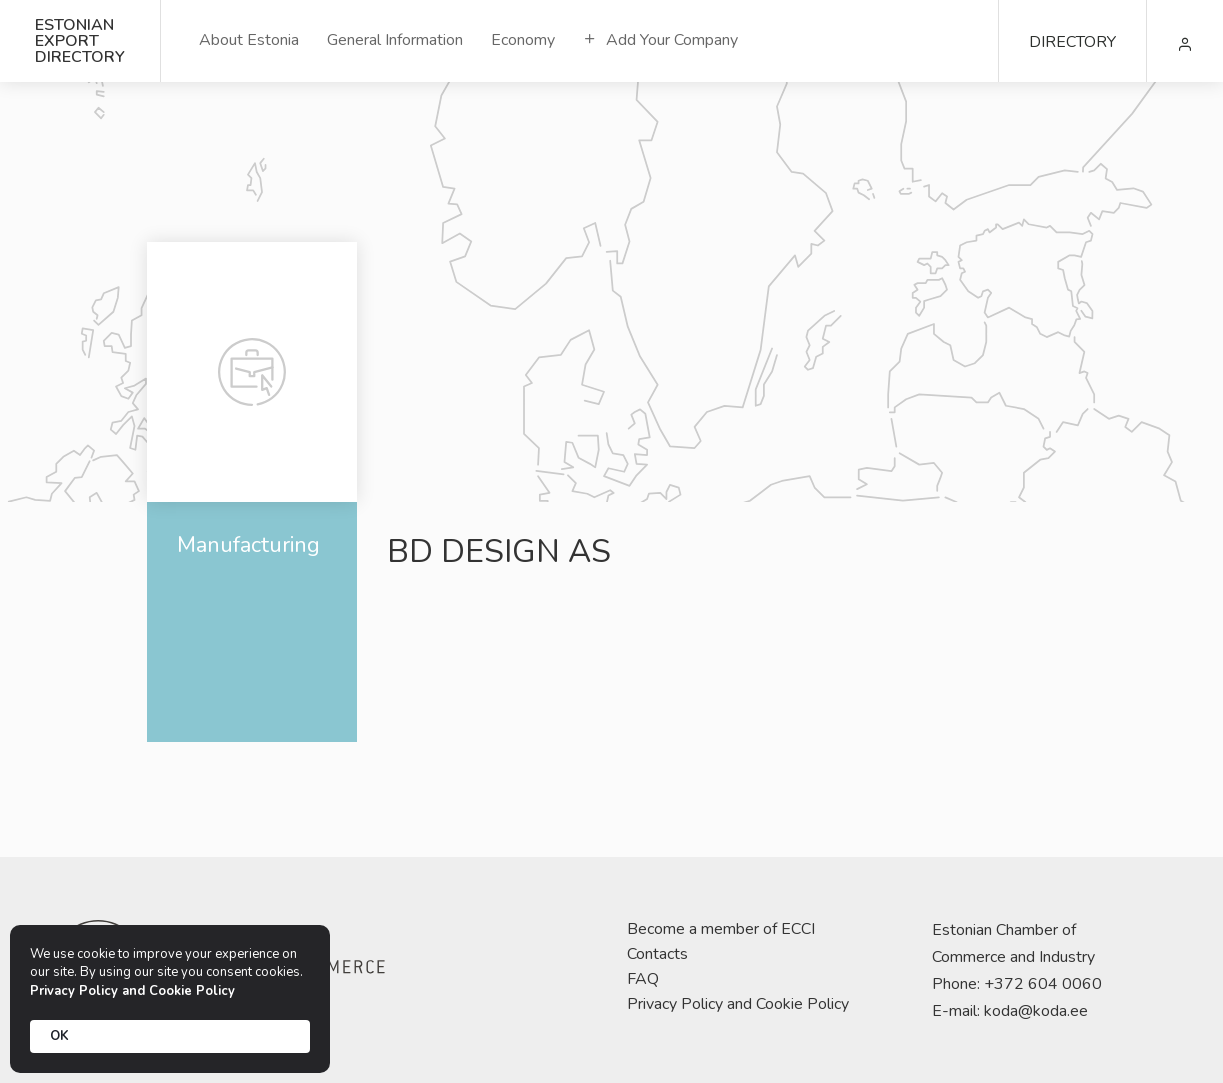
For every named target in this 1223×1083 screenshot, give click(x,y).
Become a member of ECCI (721, 929)
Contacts (657, 954)
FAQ (643, 979)
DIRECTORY (1072, 42)
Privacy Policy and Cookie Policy (738, 1004)
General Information (395, 40)
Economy (523, 40)
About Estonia (249, 40)
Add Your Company (660, 40)
